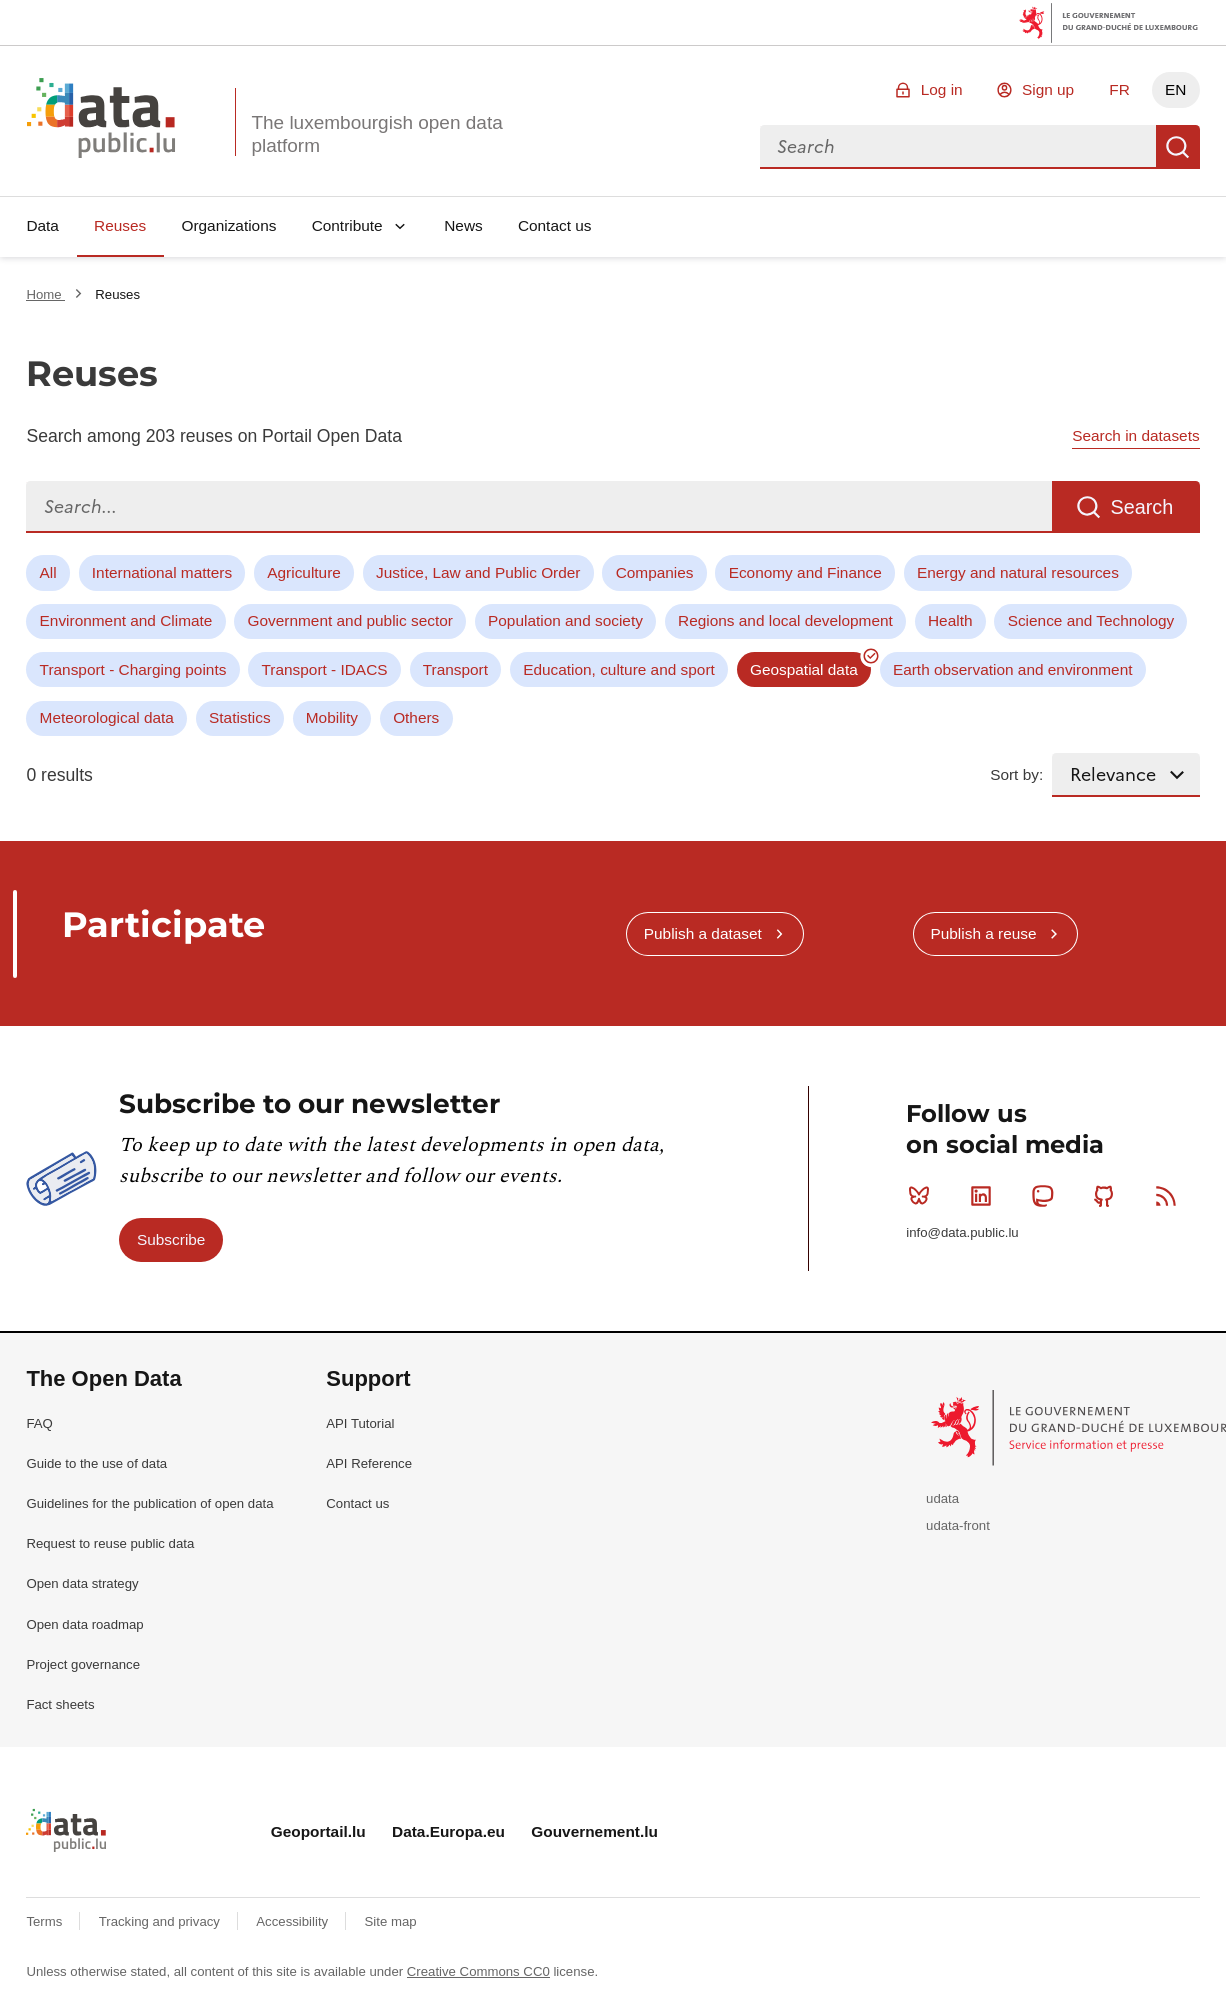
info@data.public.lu (962, 1232)
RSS (1170, 1196)
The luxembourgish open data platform (376, 134)
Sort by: (1016, 774)
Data (42, 225)
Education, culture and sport (619, 669)
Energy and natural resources (1018, 572)
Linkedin (985, 1196)
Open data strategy (82, 1583)
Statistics (240, 717)
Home (45, 294)
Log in (942, 89)
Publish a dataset (703, 933)
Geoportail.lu (318, 1831)
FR (1119, 89)
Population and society (565, 620)
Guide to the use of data (96, 1463)
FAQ (39, 1423)
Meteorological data (107, 717)
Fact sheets (60, 1704)
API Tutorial (360, 1423)
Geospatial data (804, 669)
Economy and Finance (805, 572)
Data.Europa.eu (448, 1831)
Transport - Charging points (133, 669)
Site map (391, 1921)
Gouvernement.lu (594, 1831)
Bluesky (923, 1196)
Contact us (555, 225)
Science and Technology (1091, 620)
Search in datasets (1135, 435)
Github (1108, 1196)
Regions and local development (785, 620)
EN (1175, 89)
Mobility (332, 717)
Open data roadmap (84, 1624)
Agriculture (304, 572)
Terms (46, 1921)
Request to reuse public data (110, 1543)
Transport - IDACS (325, 669)
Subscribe (171, 1239)
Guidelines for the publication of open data (149, 1503)
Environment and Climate (126, 620)
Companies (655, 572)
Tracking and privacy (161, 1921)
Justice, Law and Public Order (478, 572)
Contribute (347, 225)
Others (416, 717)
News (463, 225)
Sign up (1048, 89)
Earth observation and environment (1013, 669)
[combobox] (958, 147)
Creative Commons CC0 (478, 1971)
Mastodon (1046, 1196)
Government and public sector (350, 620)
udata (942, 1498)
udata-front (958, 1525)
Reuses (120, 225)
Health (950, 620)
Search (1178, 147)
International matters (162, 572)
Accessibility (293, 1921)
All (48, 572)
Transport (455, 669)
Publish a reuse (983, 933)
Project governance (83, 1664)
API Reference (369, 1463)
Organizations (228, 225)
